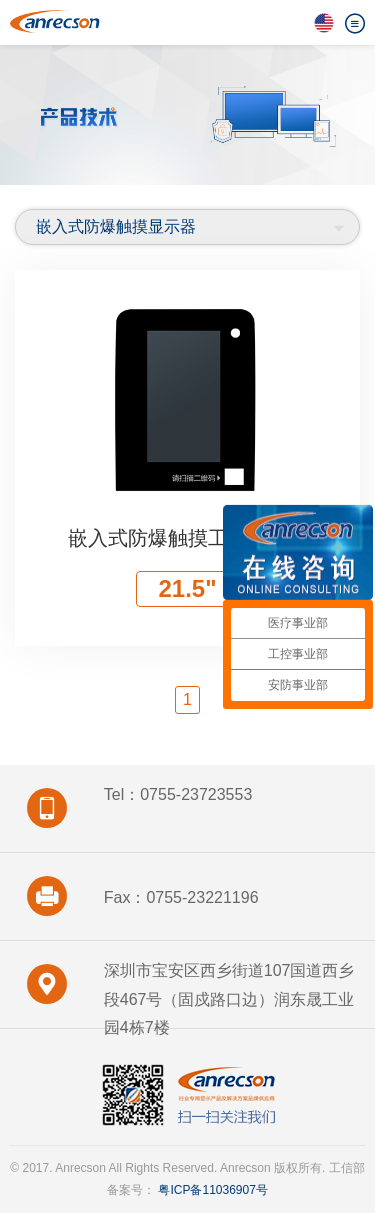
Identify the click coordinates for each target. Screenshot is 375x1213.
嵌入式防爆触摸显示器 (116, 226)
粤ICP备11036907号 (211, 1190)
